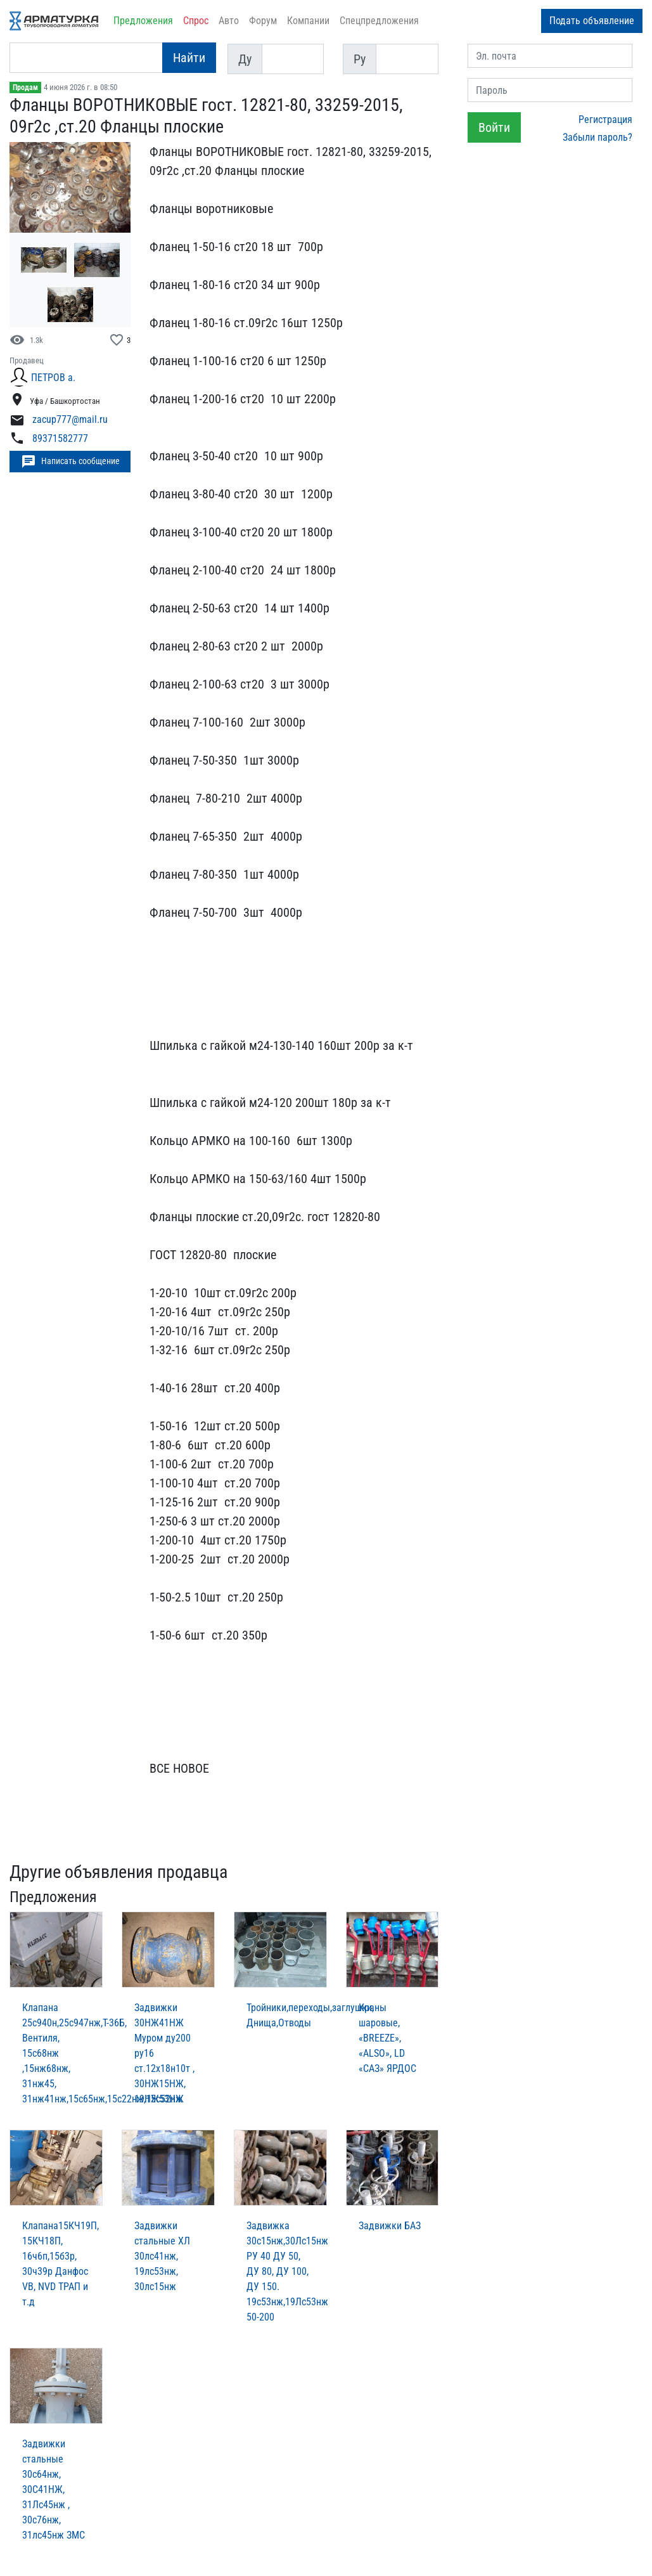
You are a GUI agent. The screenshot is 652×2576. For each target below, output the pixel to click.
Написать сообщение (70, 461)
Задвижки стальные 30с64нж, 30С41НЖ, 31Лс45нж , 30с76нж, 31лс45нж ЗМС (53, 2489)
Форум (263, 21)
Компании (308, 21)
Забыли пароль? (597, 137)
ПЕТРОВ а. (53, 378)
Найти (189, 57)
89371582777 (60, 438)
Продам (25, 87)
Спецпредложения (379, 21)
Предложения (143, 21)
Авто (229, 21)
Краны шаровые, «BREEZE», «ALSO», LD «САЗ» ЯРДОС (387, 2038)
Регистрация (605, 119)
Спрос (195, 21)
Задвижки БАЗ (390, 2226)
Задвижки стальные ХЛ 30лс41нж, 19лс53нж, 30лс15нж (162, 2256)
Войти (494, 127)
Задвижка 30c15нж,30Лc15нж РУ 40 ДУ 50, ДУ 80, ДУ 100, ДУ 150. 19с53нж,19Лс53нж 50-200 (287, 2271)
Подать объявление (591, 21)
